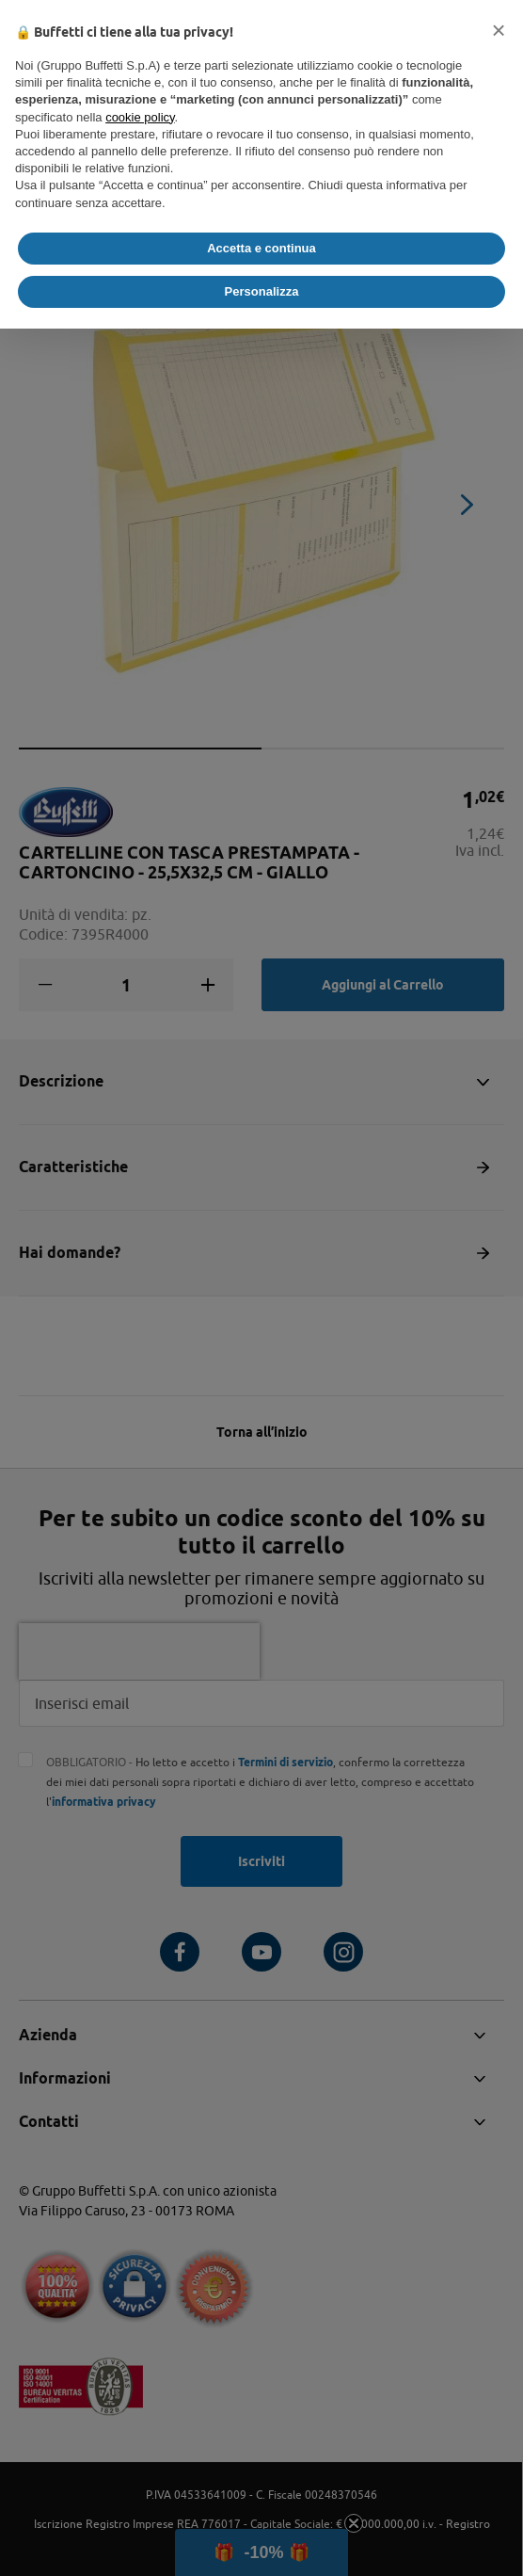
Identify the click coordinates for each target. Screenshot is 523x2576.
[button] (498, 30)
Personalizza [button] (262, 291)
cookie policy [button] (139, 117)
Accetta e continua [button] (261, 248)
